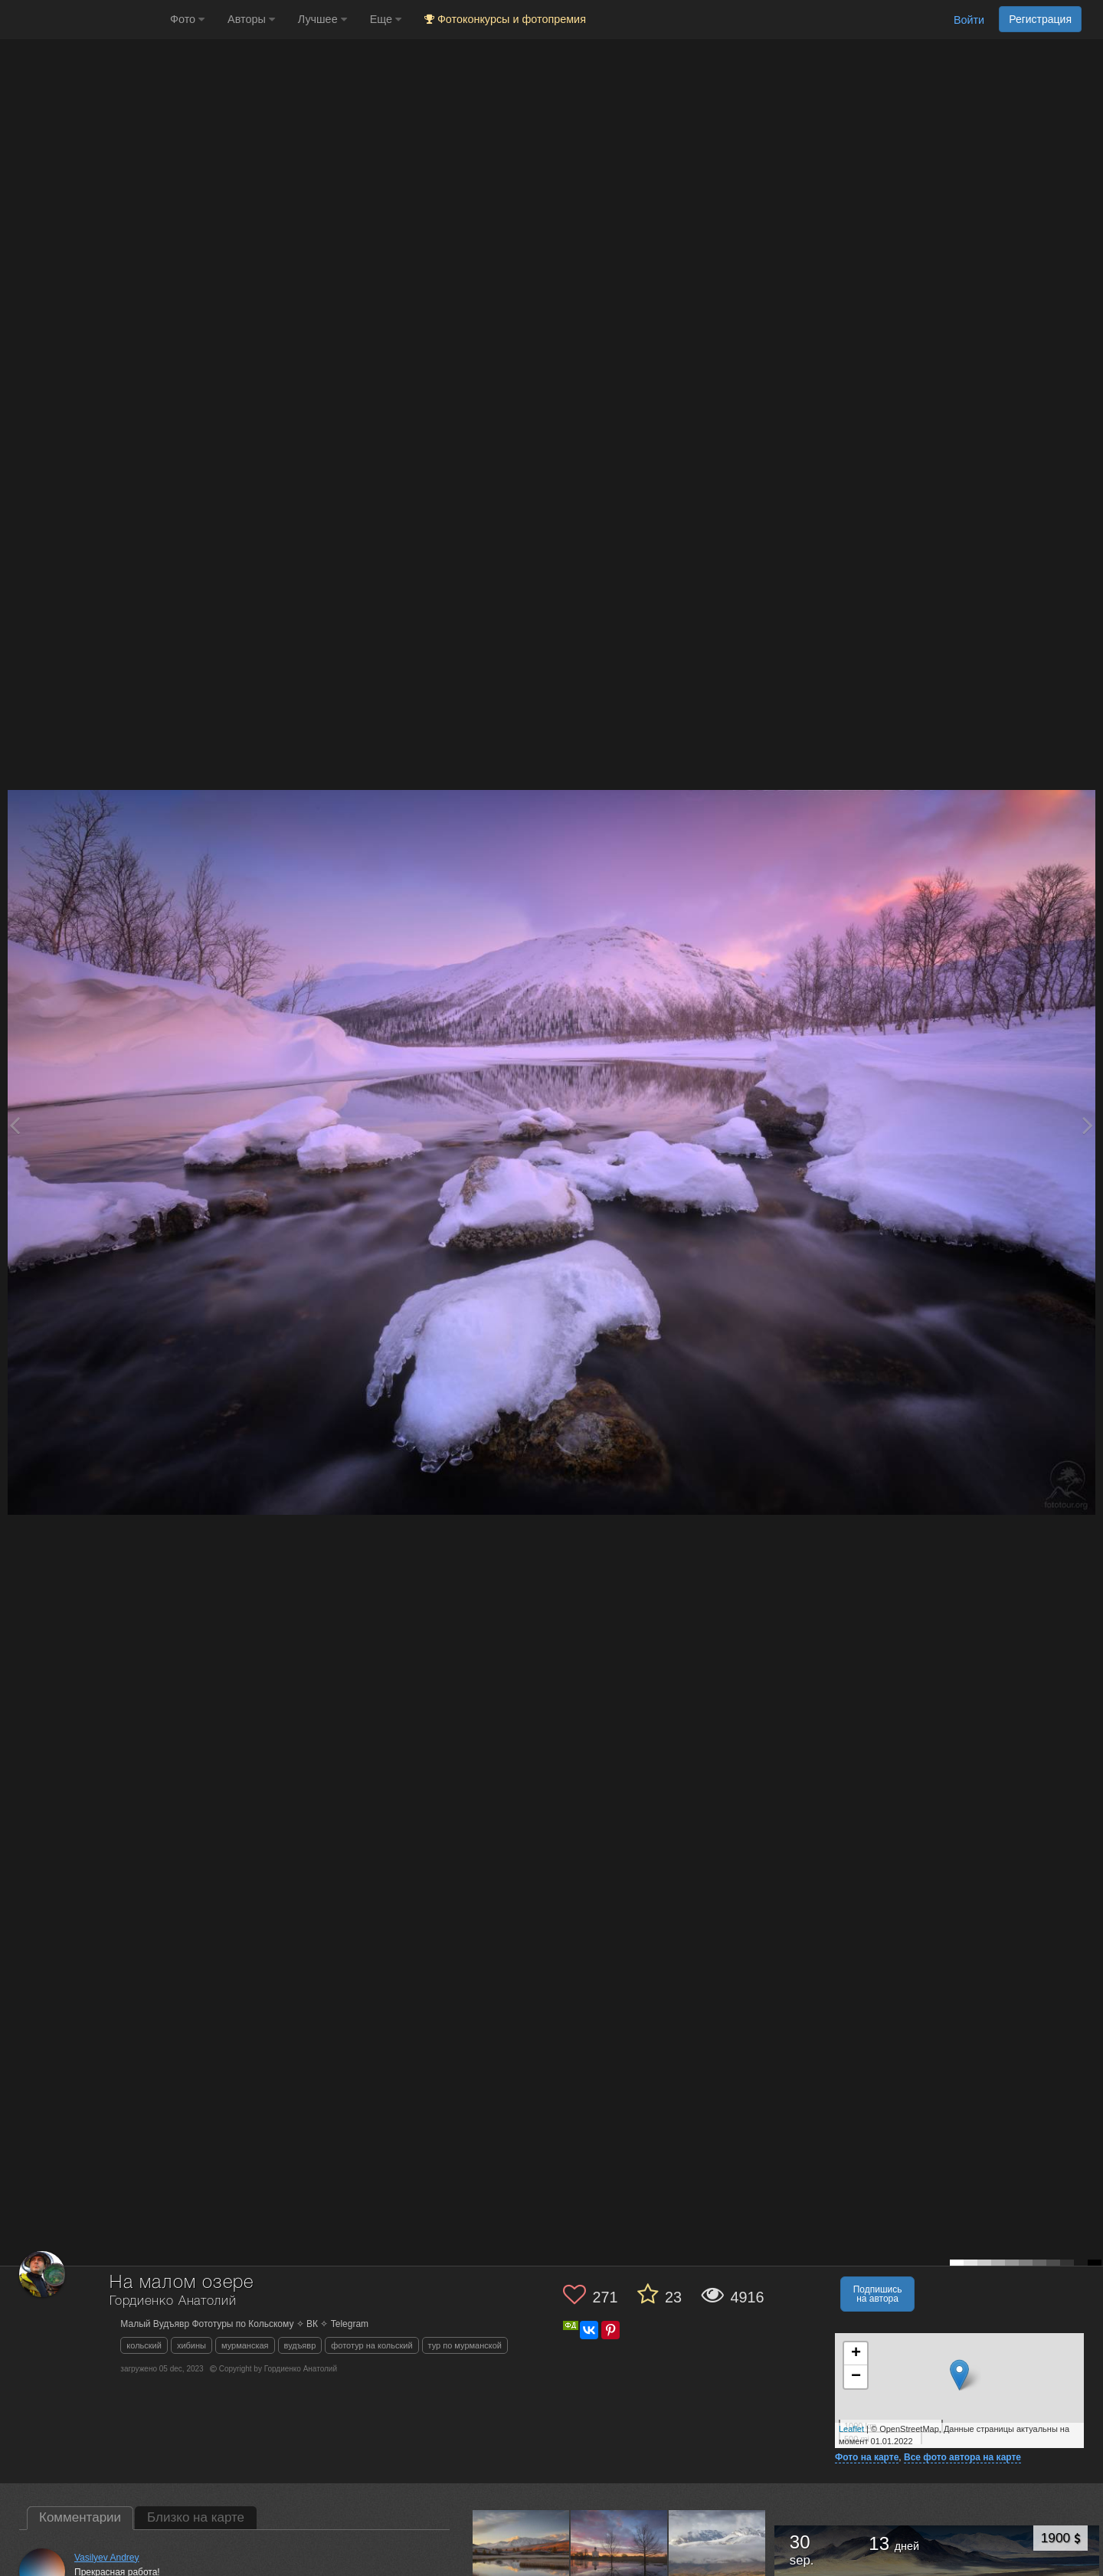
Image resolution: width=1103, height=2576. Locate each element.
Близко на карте (195, 2517)
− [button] (856, 2376)
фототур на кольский (371, 2345)
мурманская (245, 2345)
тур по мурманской (465, 2345)
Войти (969, 20)
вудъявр (300, 2345)
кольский (144, 2345)
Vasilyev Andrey (106, 2557)
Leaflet (851, 2428)
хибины (191, 2345)
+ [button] (856, 2353)
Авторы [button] (251, 19)
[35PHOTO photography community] (83, 19)
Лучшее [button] (322, 19)
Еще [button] (385, 19)
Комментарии (80, 2517)
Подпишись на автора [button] (877, 2294)
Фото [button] (187, 19)
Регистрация (1040, 19)
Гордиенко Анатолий (173, 2301)
